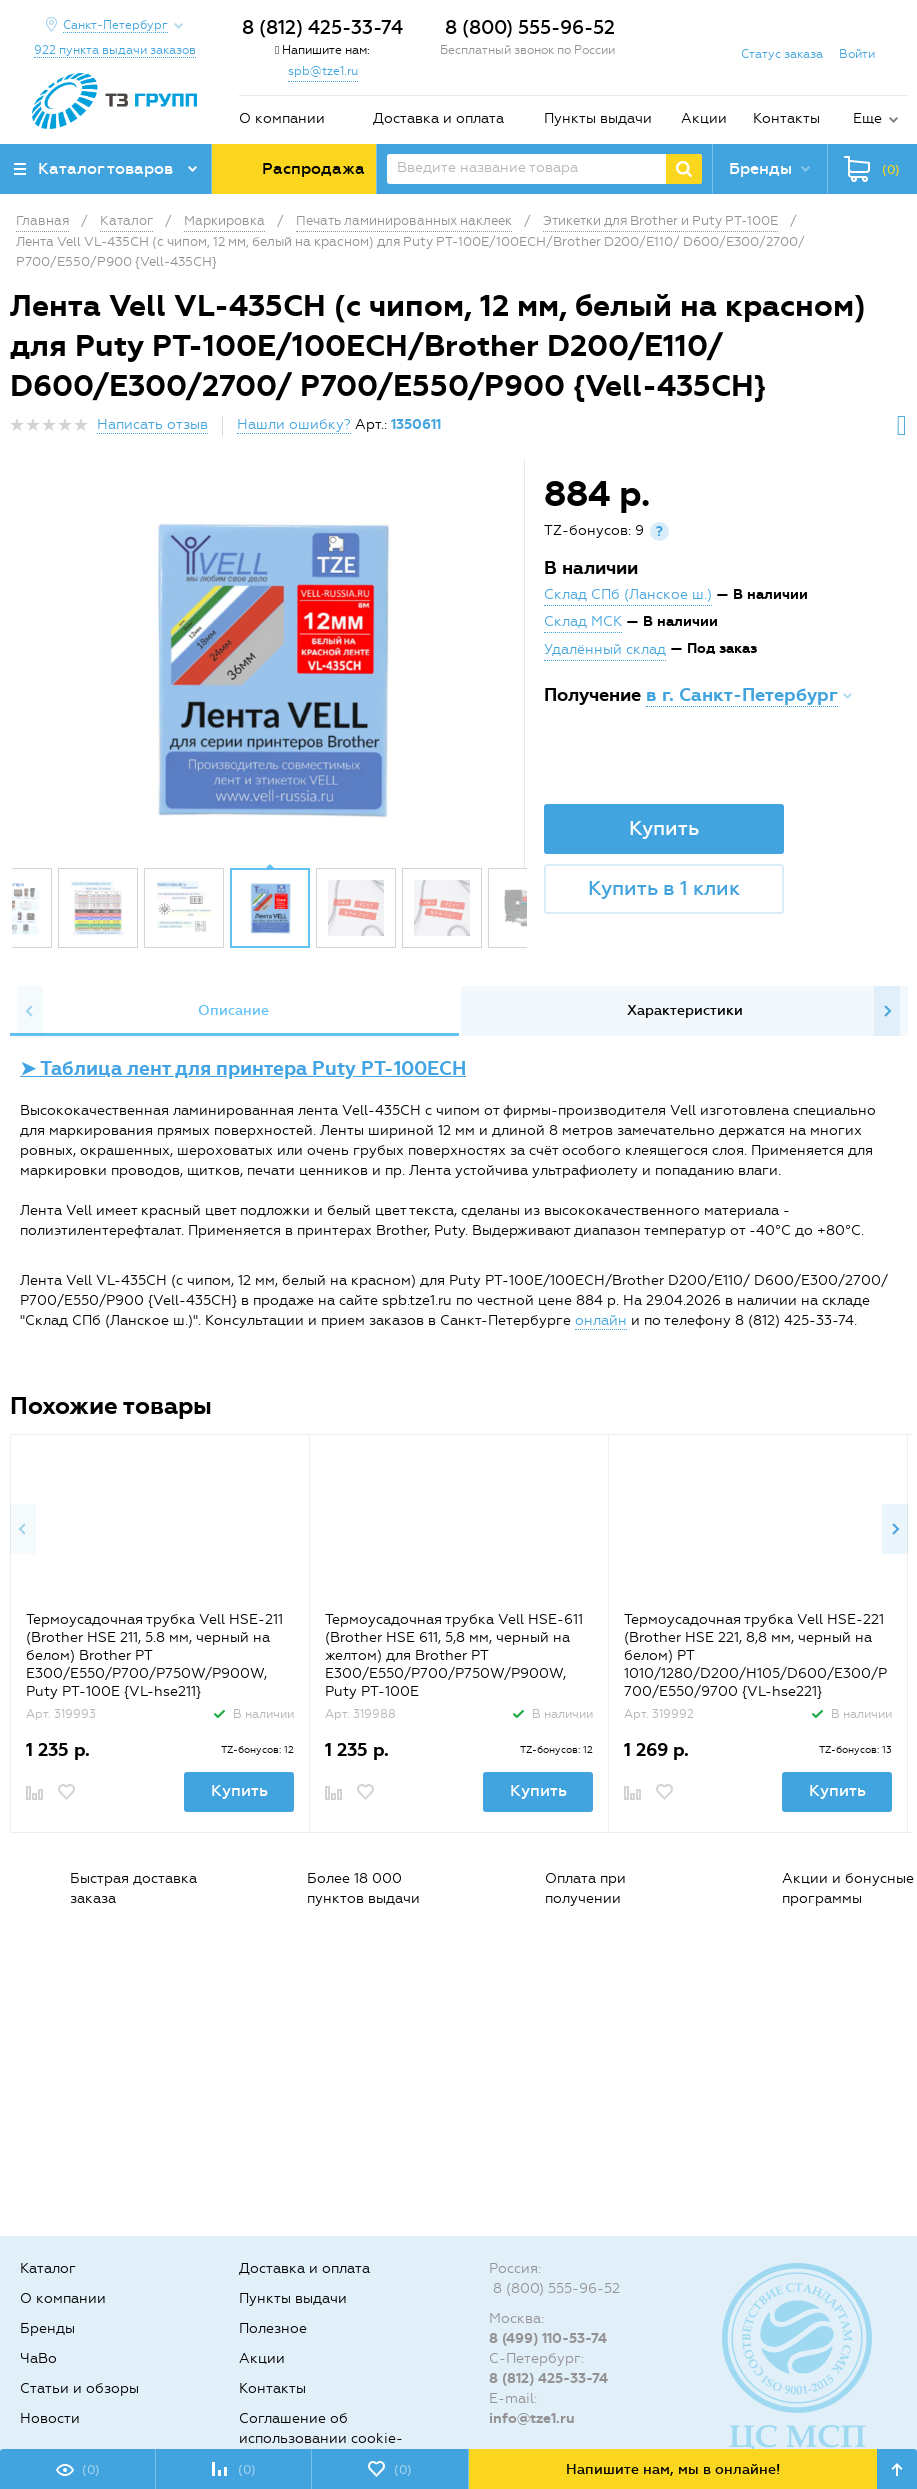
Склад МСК (583, 621)
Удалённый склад (605, 649)
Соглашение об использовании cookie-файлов (321, 2438)
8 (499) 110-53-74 (548, 2338)
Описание (233, 1010)
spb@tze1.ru (323, 71)
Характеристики (685, 1010)
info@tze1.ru (532, 2418)
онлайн (601, 1320)
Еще (867, 118)
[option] (269, 668)
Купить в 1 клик (664, 888)
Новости (50, 2418)
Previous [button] (30, 1011)
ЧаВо (38, 2358)
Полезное (273, 2328)
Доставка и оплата (438, 118)
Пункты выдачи (598, 118)
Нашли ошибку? (294, 424)
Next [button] (887, 1011)
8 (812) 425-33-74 (322, 27)
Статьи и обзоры (79, 2388)
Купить (664, 828)
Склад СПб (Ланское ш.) (628, 594)
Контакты (786, 118)
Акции (704, 118)
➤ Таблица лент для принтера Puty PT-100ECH (243, 1068)
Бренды (47, 2328)
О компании (282, 118)
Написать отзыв (152, 424)
